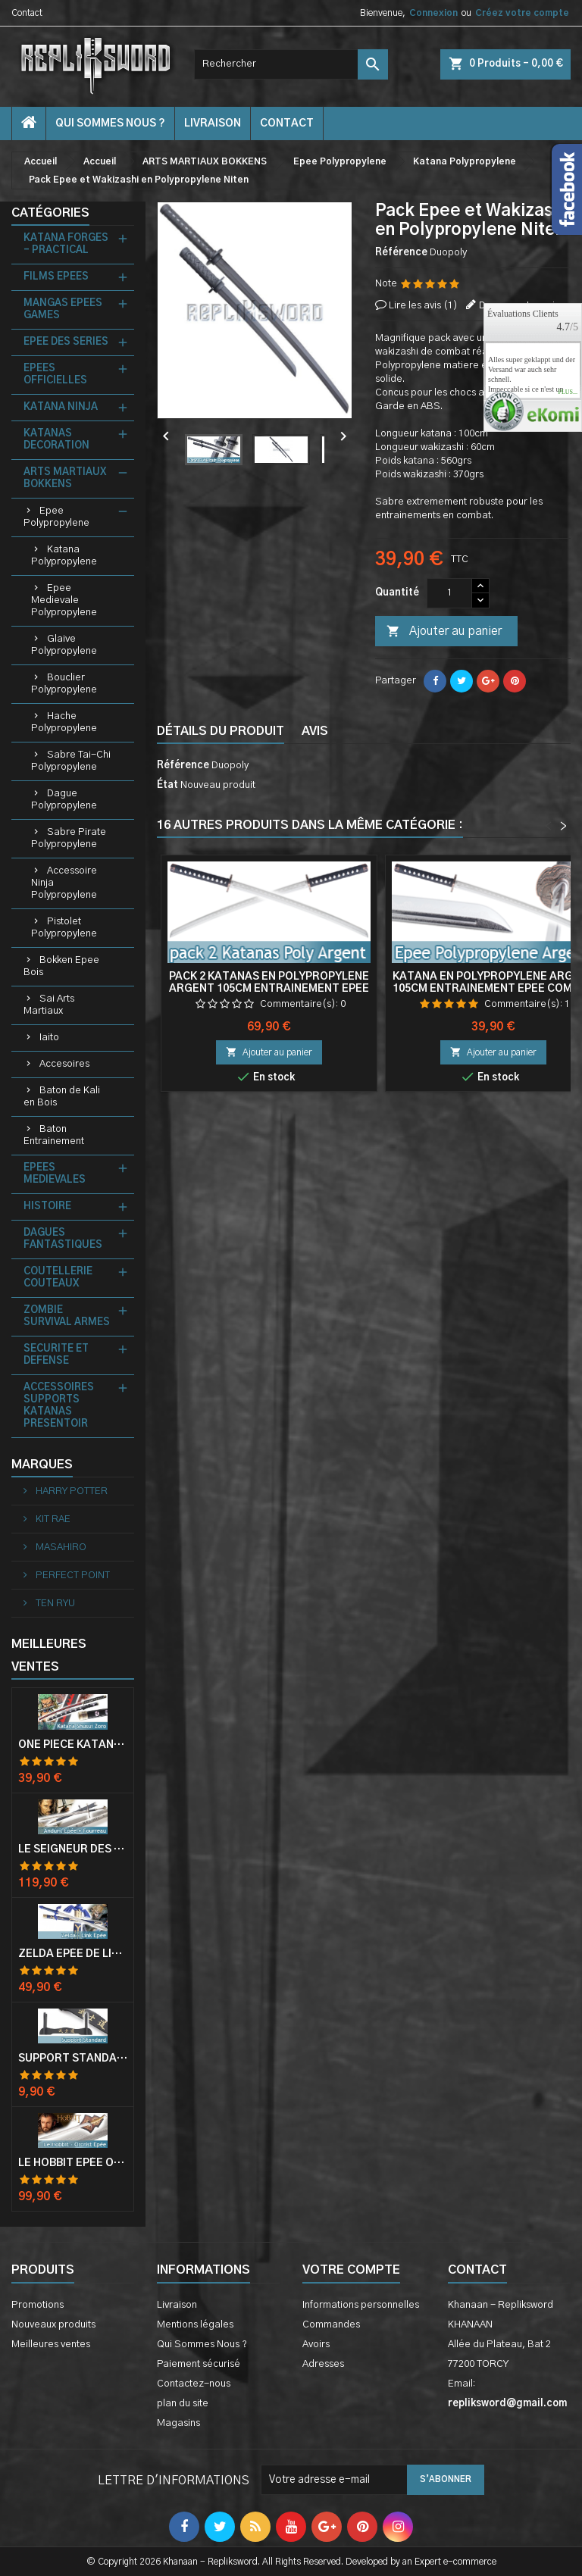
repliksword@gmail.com (507, 2404)
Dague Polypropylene (64, 800)
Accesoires (64, 1064)
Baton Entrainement (53, 1135)
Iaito (49, 1038)
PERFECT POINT (71, 1575)
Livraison (212, 123)
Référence (401, 253)
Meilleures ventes (50, 2344)
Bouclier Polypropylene (64, 684)
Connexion (433, 12)
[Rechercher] (291, 64)
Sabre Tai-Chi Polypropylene (71, 761)
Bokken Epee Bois (61, 966)
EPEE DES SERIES (65, 342)
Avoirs (316, 2344)
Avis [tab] (315, 731)
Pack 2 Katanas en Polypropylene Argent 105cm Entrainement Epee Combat (269, 988)
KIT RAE (51, 1519)
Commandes (331, 2325)
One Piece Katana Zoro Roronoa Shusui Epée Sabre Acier (72, 1745)
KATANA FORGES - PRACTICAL (65, 244)
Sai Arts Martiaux (48, 1005)
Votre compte (351, 2270)
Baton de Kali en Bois (61, 1097)
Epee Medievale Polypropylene (64, 600)
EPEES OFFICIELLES (55, 375)
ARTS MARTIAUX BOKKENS (64, 478)
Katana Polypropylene (64, 556)
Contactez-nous (193, 2384)
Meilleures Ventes (48, 1655)
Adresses (323, 2364)
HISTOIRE (47, 1206)
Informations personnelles (360, 2305)
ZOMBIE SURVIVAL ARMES (66, 1316)
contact (287, 123)
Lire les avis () (423, 306)
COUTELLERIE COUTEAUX (57, 1278)
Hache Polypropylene (64, 722)
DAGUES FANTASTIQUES (62, 1239)
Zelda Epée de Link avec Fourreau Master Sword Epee (72, 1954)
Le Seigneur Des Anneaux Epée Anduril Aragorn (72, 1849)
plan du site (182, 2404)
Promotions (37, 2305)
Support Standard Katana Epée (72, 2058)
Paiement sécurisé (198, 2364)
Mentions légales (195, 2325)
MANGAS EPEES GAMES (62, 309)
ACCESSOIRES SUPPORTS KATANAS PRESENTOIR (58, 1406)
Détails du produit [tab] (220, 731)
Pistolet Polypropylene (64, 928)
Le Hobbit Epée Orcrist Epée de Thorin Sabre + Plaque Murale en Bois (72, 2163)
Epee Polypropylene (56, 517)
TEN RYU (54, 1603)
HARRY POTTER (70, 1491)
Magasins (178, 2423)
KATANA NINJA (60, 407)
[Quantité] (449, 593)
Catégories (50, 213)
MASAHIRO (59, 1547)
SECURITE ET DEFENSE (56, 1355)
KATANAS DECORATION (56, 440)
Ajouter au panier (444, 631)
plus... (567, 392)
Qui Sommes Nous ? (110, 123)
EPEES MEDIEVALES (54, 1174)
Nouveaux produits (53, 2325)
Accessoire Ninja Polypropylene (64, 883)
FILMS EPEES (56, 277)
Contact (26, 12)
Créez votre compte (522, 12)
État (167, 785)
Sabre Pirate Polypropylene (68, 838)
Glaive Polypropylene (64, 645)
